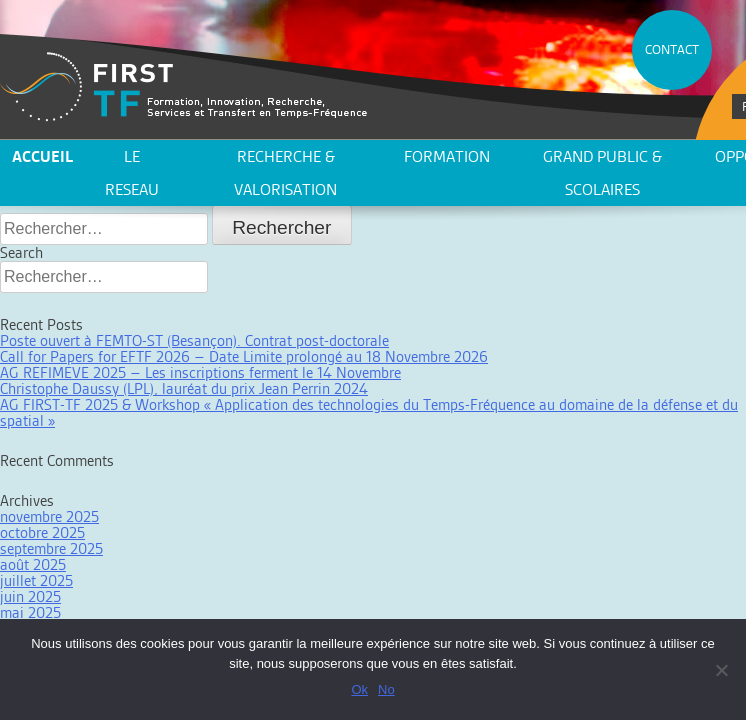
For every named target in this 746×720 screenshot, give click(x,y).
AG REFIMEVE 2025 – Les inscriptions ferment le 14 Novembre (200, 372)
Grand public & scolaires (602, 173)
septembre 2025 (51, 548)
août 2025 (33, 564)
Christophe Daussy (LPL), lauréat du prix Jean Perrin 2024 (184, 388)
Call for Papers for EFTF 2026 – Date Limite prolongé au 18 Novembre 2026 (244, 356)
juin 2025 (30, 596)
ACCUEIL (42, 156)
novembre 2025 (49, 516)
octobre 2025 (42, 532)
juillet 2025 (36, 580)
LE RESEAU (132, 173)
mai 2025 (30, 612)
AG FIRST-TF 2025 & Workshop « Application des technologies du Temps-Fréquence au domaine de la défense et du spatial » (369, 412)
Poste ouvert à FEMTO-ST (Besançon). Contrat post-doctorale (194, 340)
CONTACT (672, 49)
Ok (359, 689)
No (386, 689)
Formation (447, 156)
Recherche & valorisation (285, 173)
